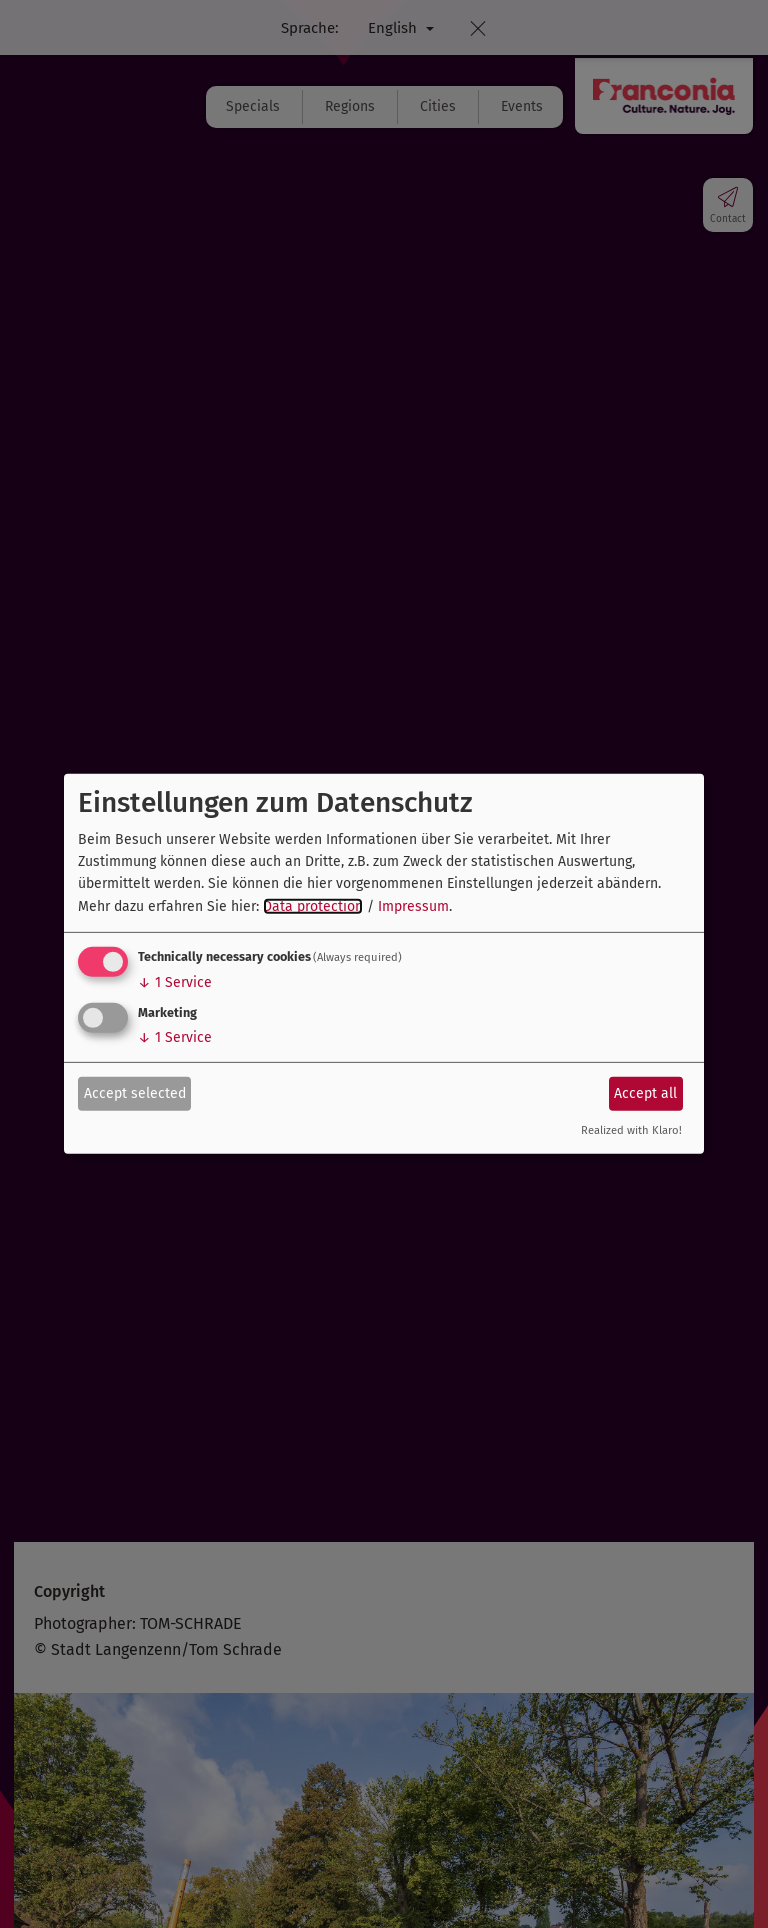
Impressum (413, 906)
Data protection (313, 906)
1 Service (175, 982)
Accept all (645, 1092)
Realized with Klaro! (631, 1130)
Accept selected (135, 1092)
